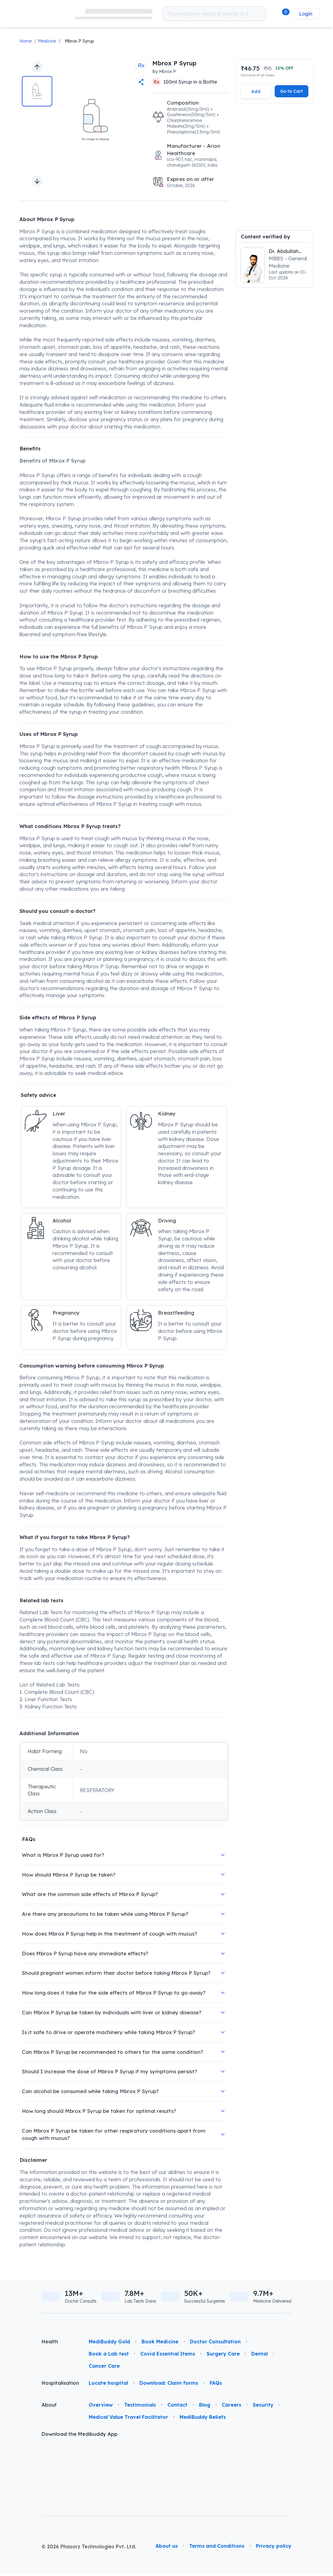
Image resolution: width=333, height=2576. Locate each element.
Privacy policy (273, 2485)
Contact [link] (177, 2407)
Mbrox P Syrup (79, 41)
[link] (39, 13)
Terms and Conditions (216, 2485)
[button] (280, 14)
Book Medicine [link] (160, 2344)
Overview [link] (101, 2407)
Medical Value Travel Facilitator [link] (128, 2419)
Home (25, 41)
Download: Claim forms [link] (168, 2385)
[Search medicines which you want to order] (259, 13)
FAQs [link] (216, 2385)
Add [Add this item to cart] (255, 91)
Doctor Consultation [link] (215, 2344)
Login (305, 14)
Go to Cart (291, 91)
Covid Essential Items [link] (167, 2356)
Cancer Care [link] (104, 2368)
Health (50, 2344)
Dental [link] (259, 2356)
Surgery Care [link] (223, 2356)
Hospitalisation (60, 2385)
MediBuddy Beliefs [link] (203, 2419)
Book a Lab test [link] (109, 2356)
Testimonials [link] (140, 2407)
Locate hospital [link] (108, 2385)
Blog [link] (204, 2407)
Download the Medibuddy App (80, 2436)
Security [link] (263, 2407)
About (49, 2407)
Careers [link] (231, 2407)
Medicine (47, 41)
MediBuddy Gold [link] (109, 2344)
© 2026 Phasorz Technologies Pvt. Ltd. (89, 2486)
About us (167, 2485)
